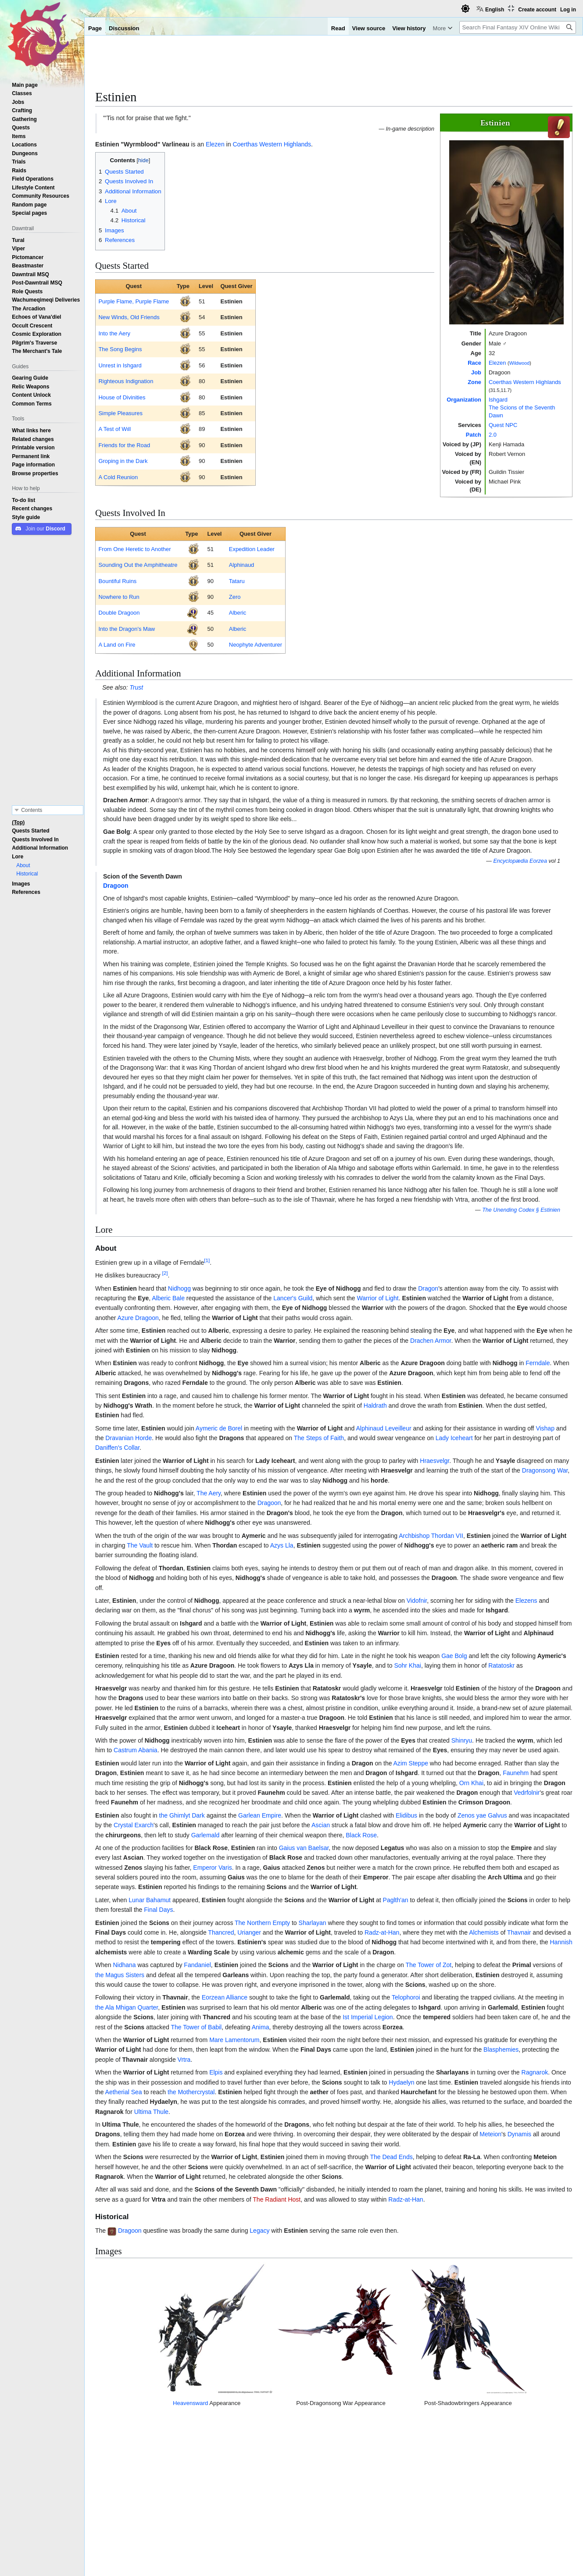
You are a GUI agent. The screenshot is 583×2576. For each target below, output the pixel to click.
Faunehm (516, 1772)
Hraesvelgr (434, 1460)
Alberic (237, 612)
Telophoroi (406, 1997)
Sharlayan (312, 1922)
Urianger (249, 1932)
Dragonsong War (545, 1470)
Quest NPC (503, 425)
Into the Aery (114, 333)
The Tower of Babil (196, 2027)
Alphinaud (241, 565)
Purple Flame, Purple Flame (133, 301)
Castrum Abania (135, 1750)
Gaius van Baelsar (304, 1847)
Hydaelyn (401, 2082)
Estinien (231, 301)
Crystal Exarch (134, 1825)
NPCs (140, 2511)
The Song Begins (120, 349)
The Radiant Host (276, 2199)
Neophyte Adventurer (255, 644)
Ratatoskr (501, 1665)
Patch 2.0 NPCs (177, 2511)
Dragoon (116, 885)
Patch (473, 434)
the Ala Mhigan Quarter (126, 2007)
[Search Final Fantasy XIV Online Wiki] (517, 27)
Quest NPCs (404, 2511)
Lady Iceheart (454, 1437)
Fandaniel (197, 1964)
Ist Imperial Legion (368, 2017)
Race (474, 362)
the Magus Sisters (119, 1974)
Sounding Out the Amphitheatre (137, 565)
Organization (464, 399)
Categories (113, 2511)
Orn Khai (471, 1782)
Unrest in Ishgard (119, 365)
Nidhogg (179, 1288)
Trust (136, 687)
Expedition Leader (252, 549)
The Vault (140, 1545)
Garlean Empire (259, 1815)
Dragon (428, 1288)
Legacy (259, 2230)
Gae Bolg (454, 1655)
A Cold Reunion (118, 477)
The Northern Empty (262, 1922)
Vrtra (184, 2059)
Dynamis (519, 2134)
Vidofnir (417, 1600)
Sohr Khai (407, 1665)
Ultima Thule (151, 2111)
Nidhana (124, 1964)
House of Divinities (121, 397)
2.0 (493, 434)
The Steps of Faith (319, 1437)
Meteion (490, 2134)
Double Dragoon (118, 612)
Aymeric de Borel (219, 1428)
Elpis (215, 2072)
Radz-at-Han (382, 1932)
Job (476, 372)
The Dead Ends (391, 2156)
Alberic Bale (168, 1298)
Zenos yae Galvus (482, 1815)
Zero (235, 597)
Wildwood (519, 363)
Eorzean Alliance (224, 1997)
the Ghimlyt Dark (182, 1815)
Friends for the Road (124, 445)
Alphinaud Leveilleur (383, 1428)
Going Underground (141, 2475)
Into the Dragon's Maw (126, 629)
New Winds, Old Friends (128, 317)
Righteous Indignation (125, 381)
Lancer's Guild (292, 1298)
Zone (474, 382)
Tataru (237, 581)
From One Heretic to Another (134, 549)
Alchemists (484, 1932)
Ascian (320, 1825)
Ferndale (538, 1362)
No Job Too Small (138, 2484)
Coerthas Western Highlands (525, 382)
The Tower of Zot (428, 1964)
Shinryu (461, 1740)
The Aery (209, 1493)
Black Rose (361, 1835)
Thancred (221, 1932)
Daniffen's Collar (117, 1447)
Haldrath (375, 1405)
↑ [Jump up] (114, 2475)
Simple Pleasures (120, 413)
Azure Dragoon (138, 1317)
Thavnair (519, 1932)
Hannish (561, 1942)
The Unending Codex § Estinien (521, 1210)
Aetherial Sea (123, 2092)
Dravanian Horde (128, 1437)
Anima (260, 2027)
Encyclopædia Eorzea (520, 861)
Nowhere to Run (118, 597)
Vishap (545, 1428)
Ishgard (498, 399)
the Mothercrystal (191, 2092)
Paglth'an (395, 1900)
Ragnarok (535, 2072)
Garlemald (205, 1835)
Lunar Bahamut (150, 1900)
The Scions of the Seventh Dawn (335, 2511)
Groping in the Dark (122, 461)
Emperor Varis (212, 1867)
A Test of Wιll (114, 429)
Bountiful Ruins (117, 581)
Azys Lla (281, 1545)
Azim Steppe (410, 1763)
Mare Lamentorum (234, 2039)
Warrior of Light (378, 1298)
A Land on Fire (116, 644)
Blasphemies (501, 2049)
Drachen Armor (430, 1340)
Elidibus (406, 1815)
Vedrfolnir (527, 1792)
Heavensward (162, 2432)
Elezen (497, 362)
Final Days (158, 1909)
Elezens (526, 1600)
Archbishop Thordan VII (431, 1535)
